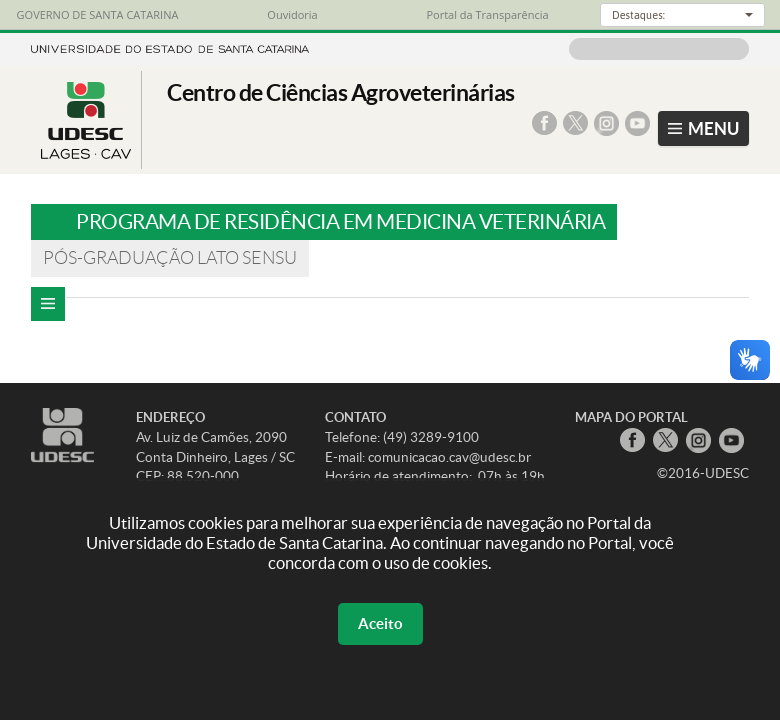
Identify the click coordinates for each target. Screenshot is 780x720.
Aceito (380, 623)
